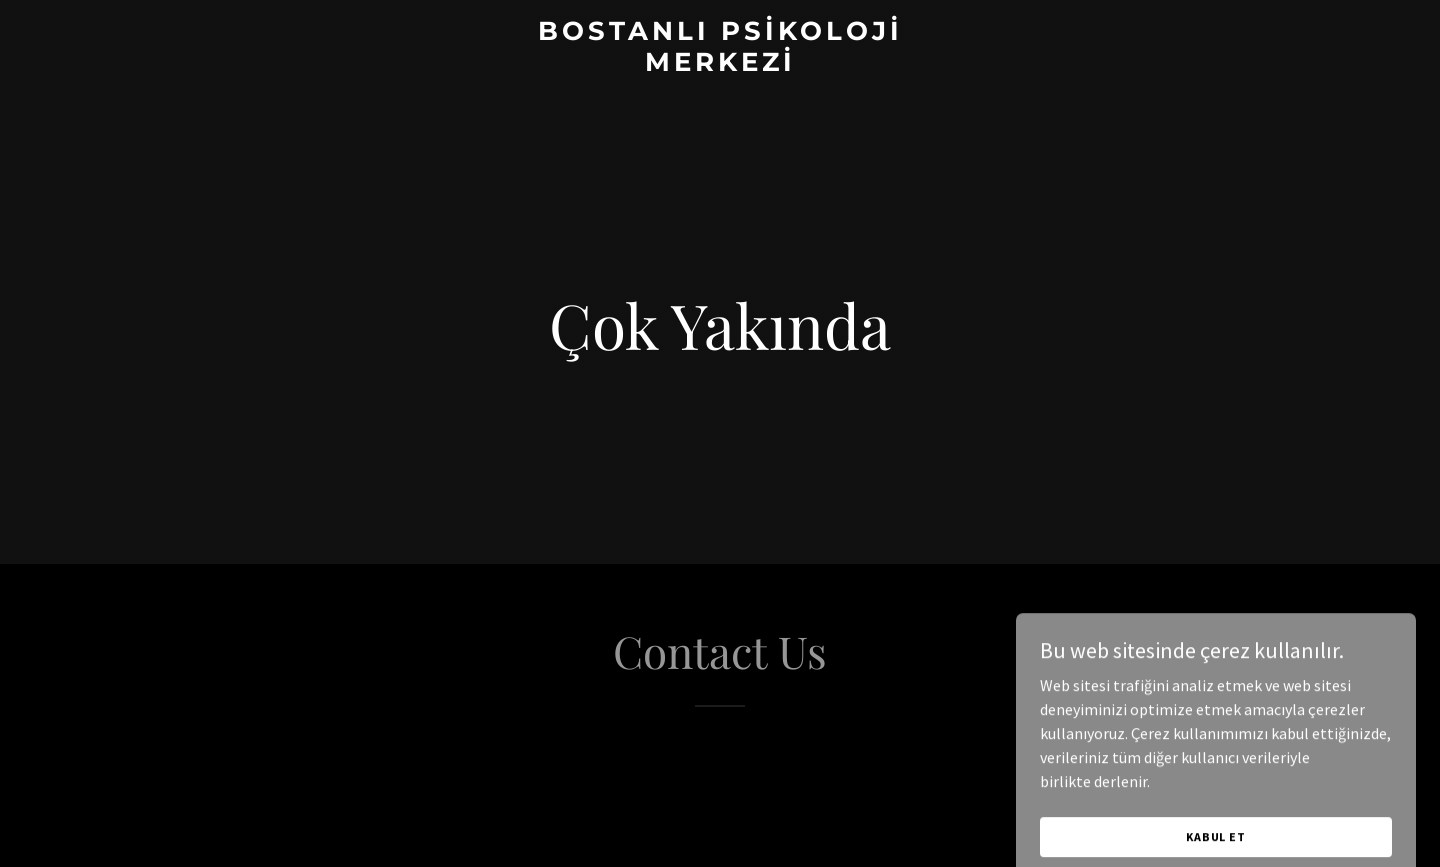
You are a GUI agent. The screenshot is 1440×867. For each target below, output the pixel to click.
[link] (720, 65)
